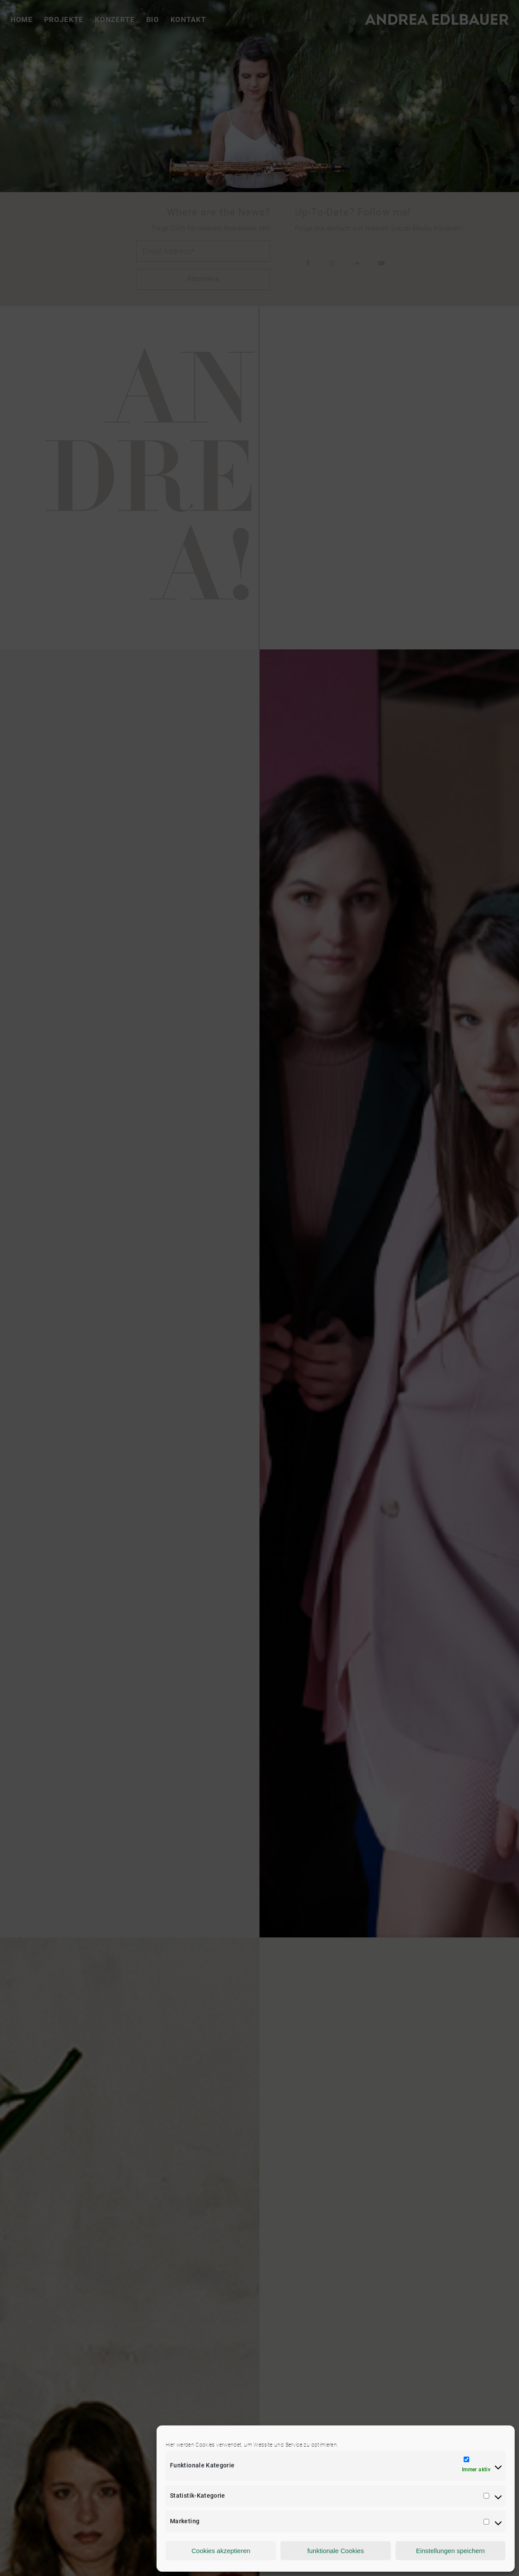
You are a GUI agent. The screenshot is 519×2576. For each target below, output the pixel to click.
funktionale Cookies (336, 2550)
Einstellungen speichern (450, 2550)
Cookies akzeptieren (221, 2550)
